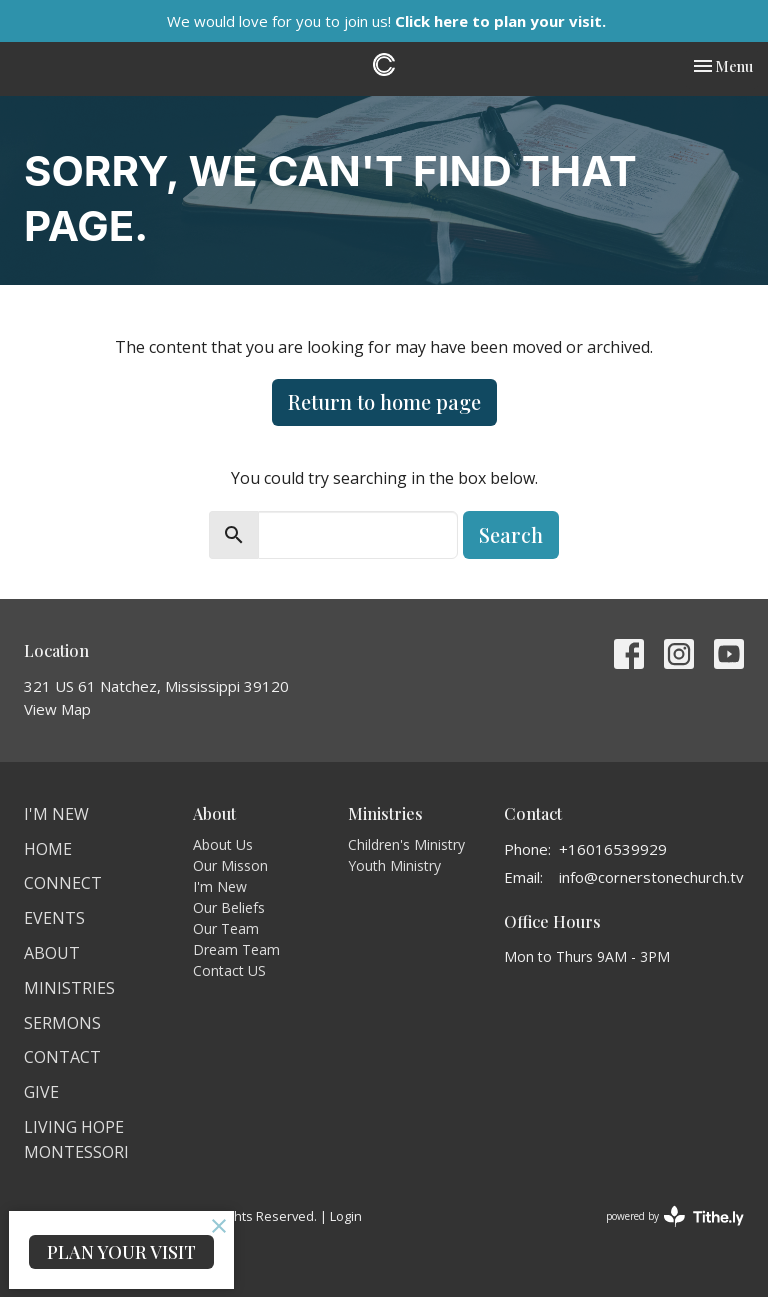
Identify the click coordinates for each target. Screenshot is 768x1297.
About (52, 953)
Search (511, 534)
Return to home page (384, 401)
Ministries (69, 988)
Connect (63, 883)
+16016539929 (613, 849)
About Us (223, 844)
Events (54, 918)
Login (346, 1216)
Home (48, 849)
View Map (57, 709)
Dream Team (236, 949)
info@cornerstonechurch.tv (651, 877)
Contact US (229, 970)
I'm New (56, 814)
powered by (675, 1216)
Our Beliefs (229, 907)
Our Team (226, 928)
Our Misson (230, 865)
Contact (62, 1057)
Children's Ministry (406, 844)
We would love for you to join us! (386, 21)
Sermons (62, 1023)
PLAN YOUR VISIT (121, 1252)
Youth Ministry (394, 865)
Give (41, 1092)
